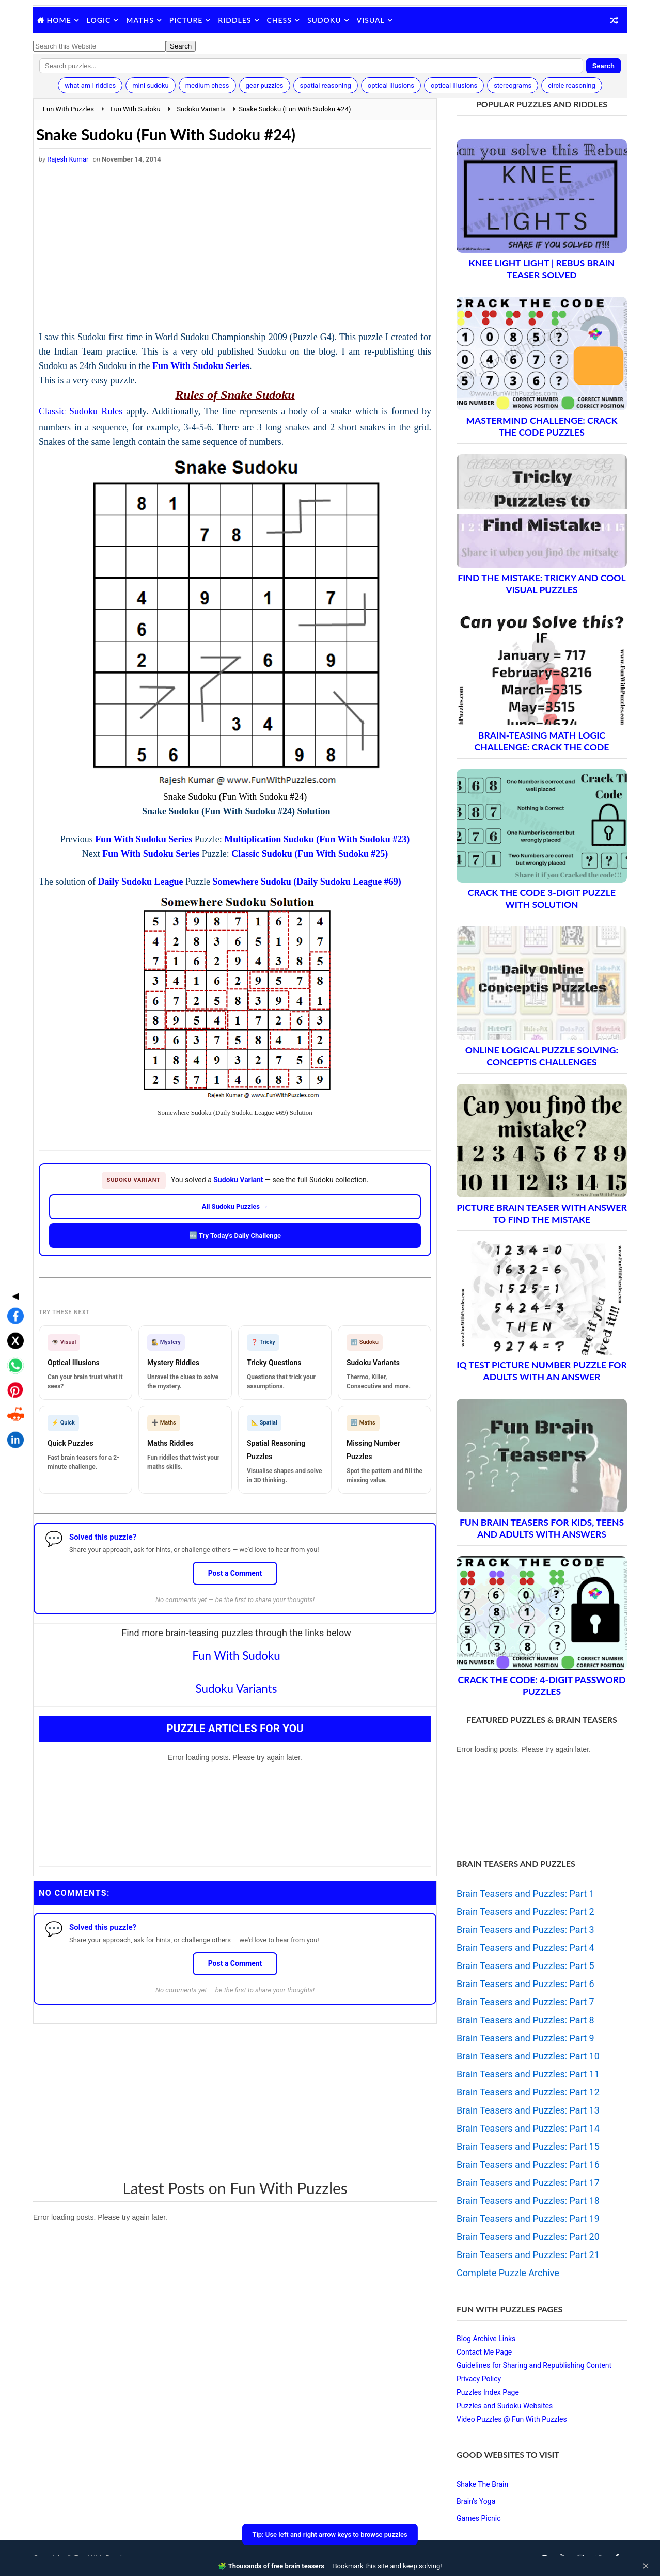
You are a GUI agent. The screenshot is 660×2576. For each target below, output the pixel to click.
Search (603, 66)
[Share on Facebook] (12, 1234)
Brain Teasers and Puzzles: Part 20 (528, 2236)
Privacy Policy (479, 2379)
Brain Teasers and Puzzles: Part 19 (528, 2218)
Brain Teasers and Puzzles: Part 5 (525, 1965)
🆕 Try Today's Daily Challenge (235, 1235)
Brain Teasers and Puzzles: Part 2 (525, 1911)
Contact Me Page (484, 2352)
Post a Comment (235, 1573)
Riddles (234, 19)
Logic (99, 19)
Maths (139, 19)
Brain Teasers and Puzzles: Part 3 (525, 1929)
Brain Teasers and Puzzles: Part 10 (528, 2056)
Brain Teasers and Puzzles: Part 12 (528, 2092)
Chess (279, 19)
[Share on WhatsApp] (12, 1283)
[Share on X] (12, 1258)
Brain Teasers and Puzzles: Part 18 (528, 2200)
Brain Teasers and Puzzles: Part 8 (525, 2019)
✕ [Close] (646, 2566)
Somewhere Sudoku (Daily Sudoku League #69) (307, 881)
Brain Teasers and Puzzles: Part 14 (528, 2128)
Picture (186, 19)
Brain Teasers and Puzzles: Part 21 (528, 2254)
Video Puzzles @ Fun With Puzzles (512, 2419)
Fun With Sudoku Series (200, 366)
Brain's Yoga (476, 2501)
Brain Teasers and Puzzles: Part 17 (528, 2182)
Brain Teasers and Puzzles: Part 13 (528, 2110)
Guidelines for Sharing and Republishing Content (534, 2365)
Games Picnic (479, 2518)
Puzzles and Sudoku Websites (505, 2406)
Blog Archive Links (486, 2338)
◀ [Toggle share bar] (12, 1214)
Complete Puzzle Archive (508, 2272)
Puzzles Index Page (488, 2392)
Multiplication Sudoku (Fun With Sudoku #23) (317, 839)
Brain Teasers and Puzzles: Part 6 (525, 1983)
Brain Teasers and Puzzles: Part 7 (525, 2001)
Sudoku (324, 19)
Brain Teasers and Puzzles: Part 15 (528, 2146)
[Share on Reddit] (12, 1333)
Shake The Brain (482, 2484)
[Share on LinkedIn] (12, 1358)
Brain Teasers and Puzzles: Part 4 (525, 1947)
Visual (371, 19)
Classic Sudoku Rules (80, 411)
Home (59, 19)
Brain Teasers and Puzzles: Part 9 (525, 2038)
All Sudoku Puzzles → (235, 1206)
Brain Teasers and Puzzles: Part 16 (528, 2164)
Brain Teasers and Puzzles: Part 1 (525, 1893)
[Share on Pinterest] (12, 1308)
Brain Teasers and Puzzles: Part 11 (528, 2074)
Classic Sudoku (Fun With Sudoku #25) (309, 854)
